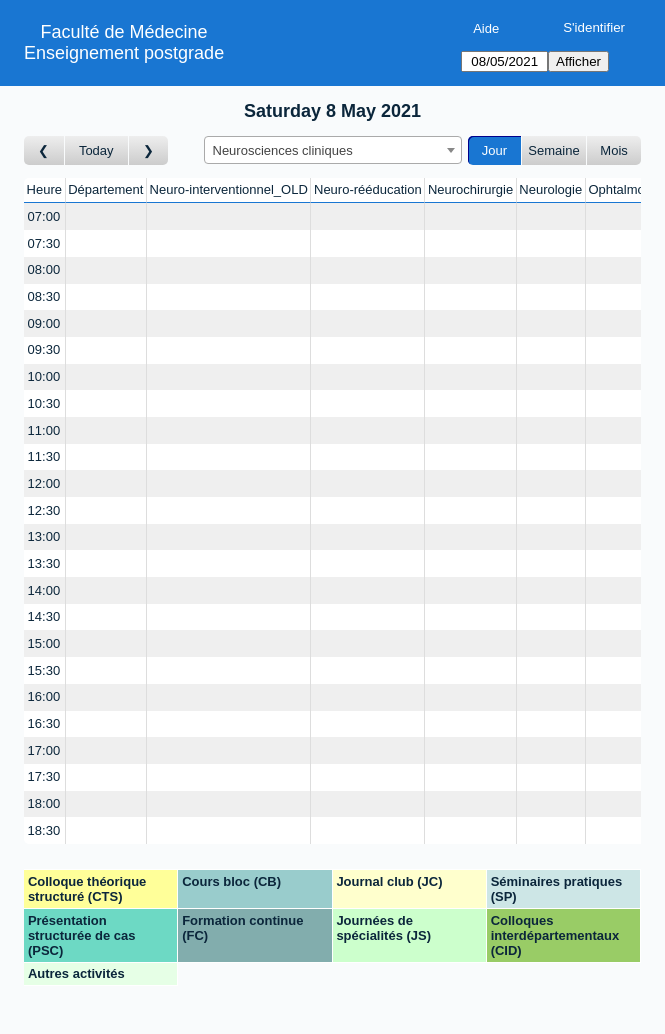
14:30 (44, 616)
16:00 (44, 696)
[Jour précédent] (44, 150)
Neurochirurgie (470, 189)
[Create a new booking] (106, 216)
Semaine (553, 150)
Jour (494, 150)
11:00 (44, 430)
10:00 (44, 376)
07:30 (44, 243)
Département (105, 189)
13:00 (44, 536)
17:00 (44, 750)
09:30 (44, 349)
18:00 (44, 803)
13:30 (44, 563)
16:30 (44, 723)
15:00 (44, 643)
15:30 (44, 670)
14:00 (44, 590)
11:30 (44, 456)
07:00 (44, 216)
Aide (486, 28)
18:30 (44, 830)
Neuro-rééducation (368, 189)
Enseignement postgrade (124, 53)
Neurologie (550, 189)
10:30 (44, 403)
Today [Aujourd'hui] (96, 150)
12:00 (44, 483)
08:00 (44, 269)
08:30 (44, 296)
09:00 (44, 323)
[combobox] (333, 150)
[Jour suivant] (149, 150)
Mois (613, 150)
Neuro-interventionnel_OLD (229, 189)
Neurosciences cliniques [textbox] (283, 150)
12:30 (44, 510)
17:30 (44, 776)
